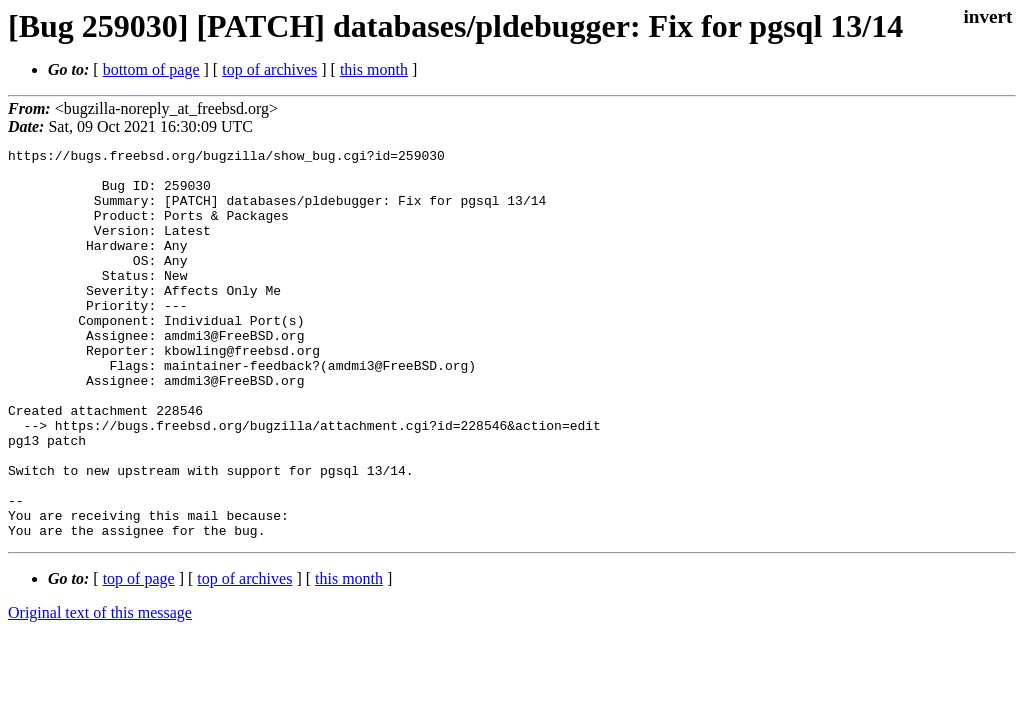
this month (374, 69)
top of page (139, 656)
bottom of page (151, 69)
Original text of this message (100, 690)
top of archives (269, 69)
